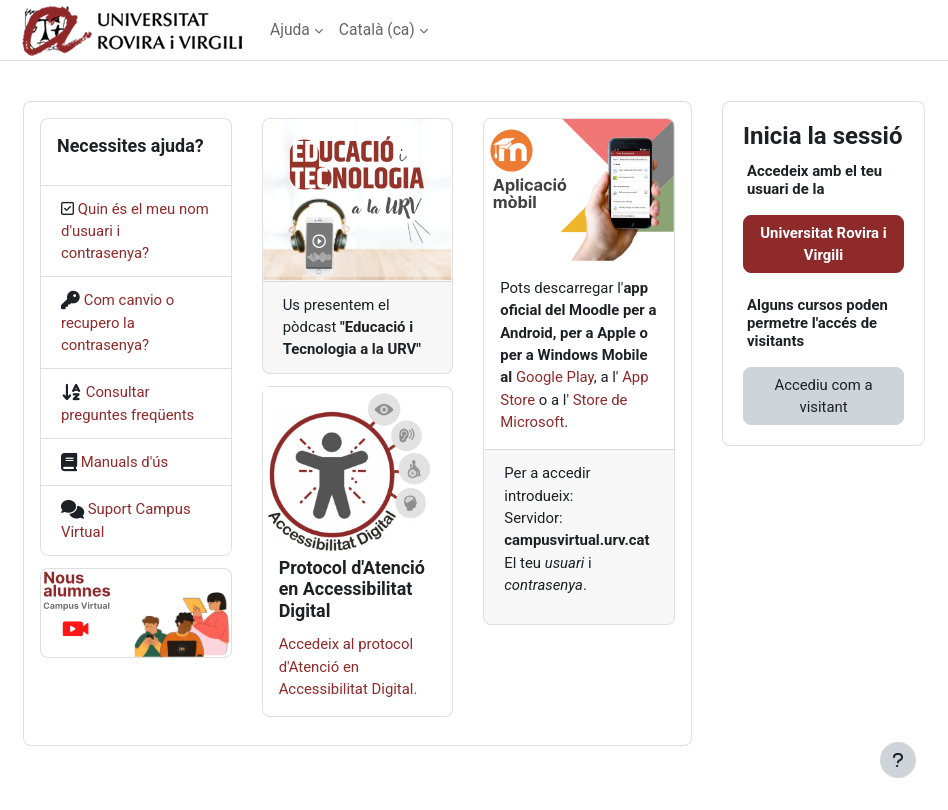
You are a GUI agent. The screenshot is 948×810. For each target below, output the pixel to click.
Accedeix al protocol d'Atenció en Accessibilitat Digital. (348, 666)
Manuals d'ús (124, 462)
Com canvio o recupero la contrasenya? (117, 322)
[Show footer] (898, 760)
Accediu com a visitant (823, 396)
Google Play (555, 377)
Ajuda (290, 29)
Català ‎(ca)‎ (377, 29)
